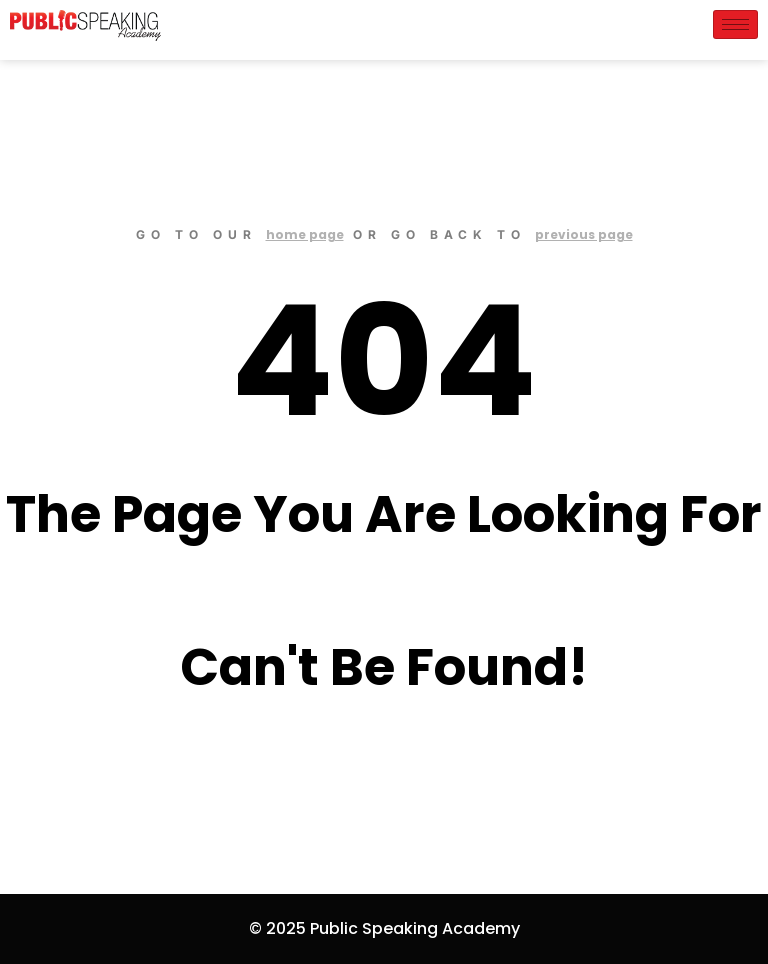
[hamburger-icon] (735, 24)
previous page (584, 234)
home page (305, 234)
